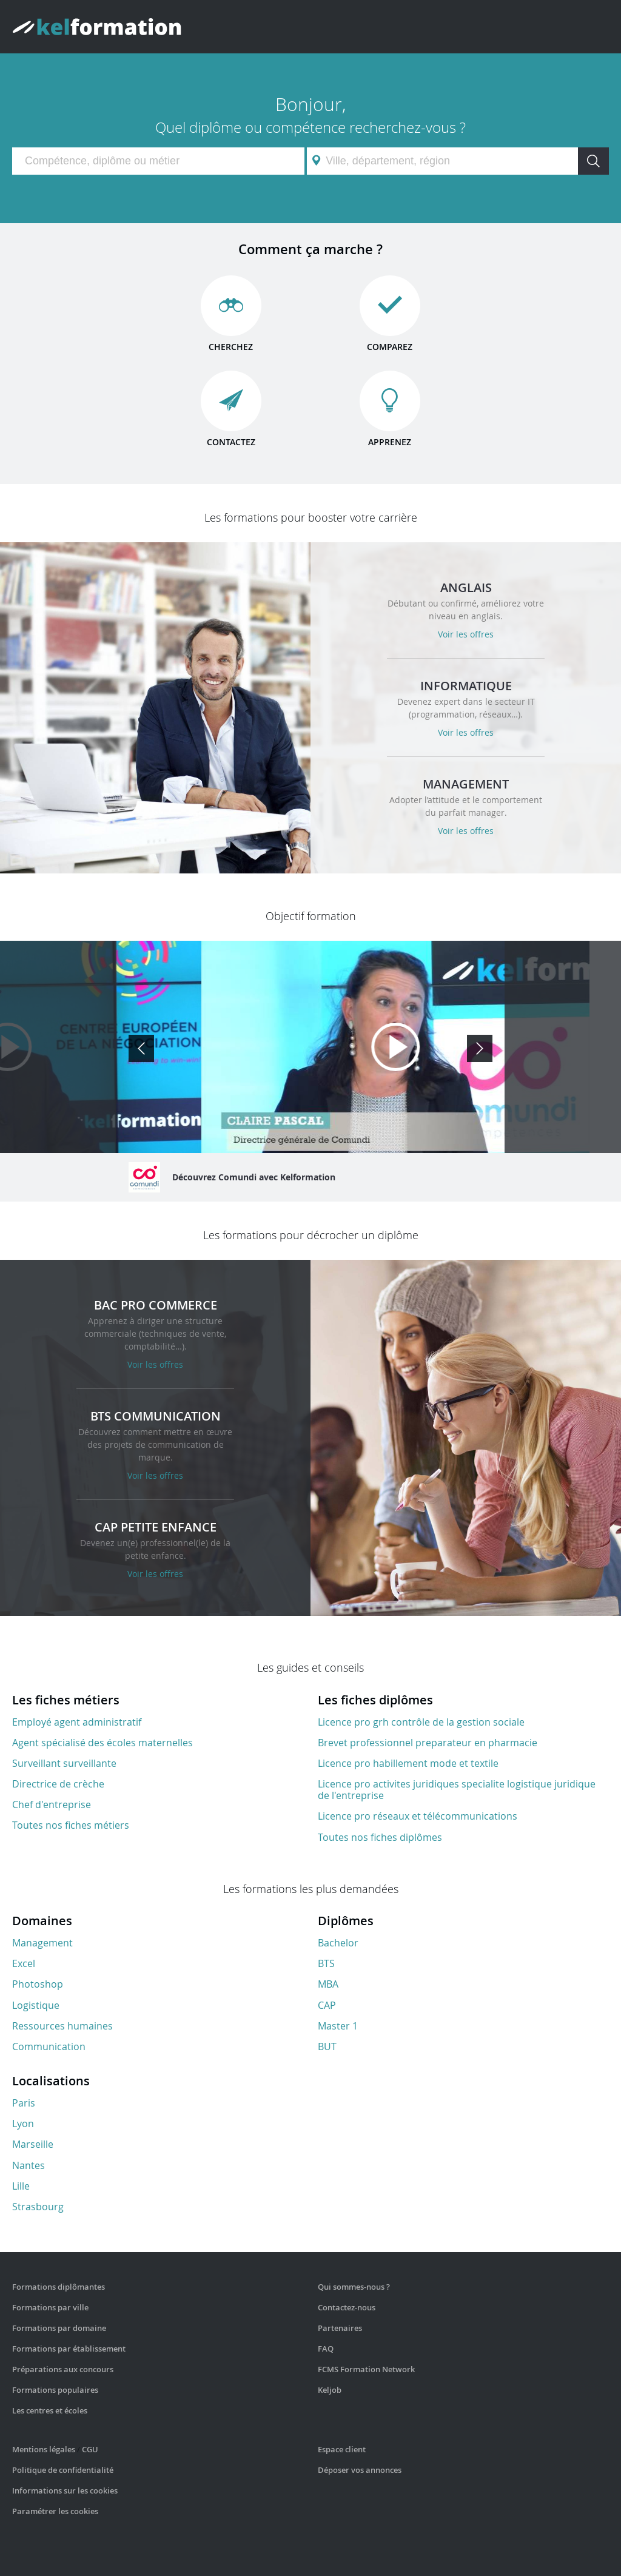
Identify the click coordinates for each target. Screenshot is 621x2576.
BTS (326, 1963)
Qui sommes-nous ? (354, 2286)
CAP (327, 2005)
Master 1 (338, 2026)
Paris (23, 2103)
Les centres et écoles (49, 2410)
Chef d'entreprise (51, 1804)
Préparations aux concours (62, 2369)
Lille (21, 2186)
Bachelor (338, 1942)
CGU (90, 2449)
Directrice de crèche (58, 1784)
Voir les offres (466, 634)
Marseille (32, 2144)
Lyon (23, 2123)
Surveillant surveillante (64, 1763)
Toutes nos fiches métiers (70, 1825)
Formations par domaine (59, 2327)
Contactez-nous (346, 2307)
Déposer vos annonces (359, 2469)
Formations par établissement (69, 2348)
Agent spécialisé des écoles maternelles (102, 1742)
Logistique (35, 2005)
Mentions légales (43, 2449)
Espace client (342, 2449)
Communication (49, 2046)
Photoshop (37, 1984)
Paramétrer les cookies (55, 2511)
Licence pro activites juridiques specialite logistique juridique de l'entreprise (457, 1789)
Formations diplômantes (58, 2286)
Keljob (329, 2389)
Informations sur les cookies (65, 2490)
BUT (327, 2046)
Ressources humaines (62, 2026)
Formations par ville (50, 2307)
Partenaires (340, 2327)
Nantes (28, 2165)
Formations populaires (55, 2389)
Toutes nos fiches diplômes (380, 1837)
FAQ (326, 2348)
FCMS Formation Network (366, 2369)
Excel (23, 1963)
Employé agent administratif (76, 1722)
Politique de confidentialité (62, 2469)
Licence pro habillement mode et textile (408, 1763)
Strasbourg (38, 2206)
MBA (328, 1984)
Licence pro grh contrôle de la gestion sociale (421, 1722)
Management (42, 1942)
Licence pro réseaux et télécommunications (417, 1816)
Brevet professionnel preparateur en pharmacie (427, 1742)
